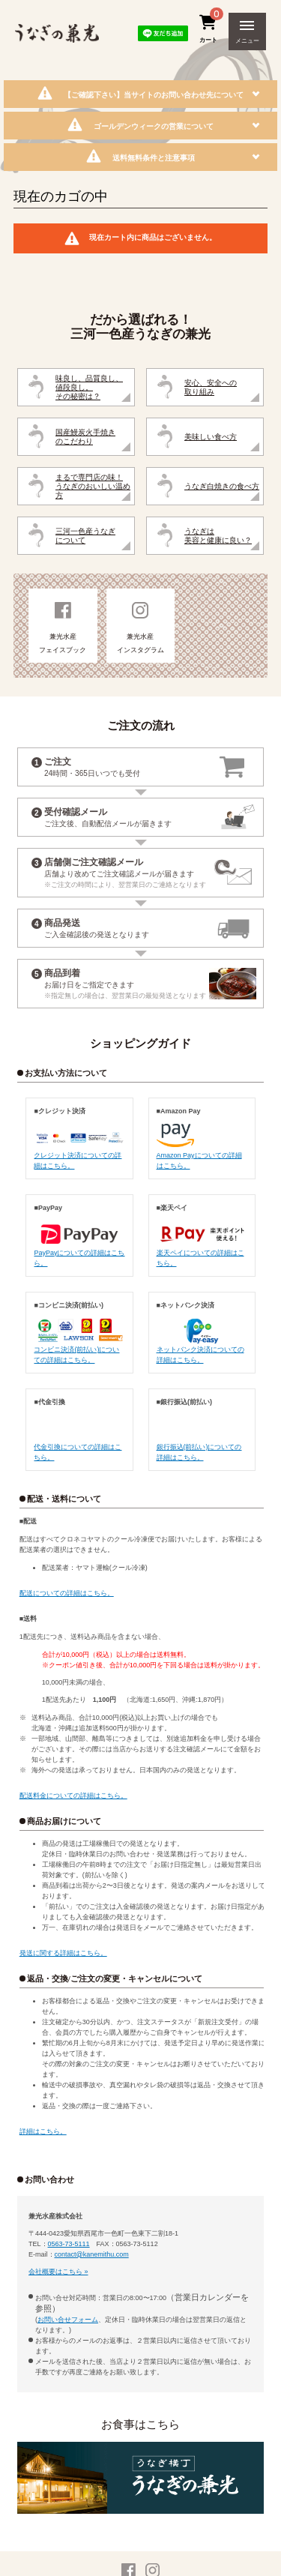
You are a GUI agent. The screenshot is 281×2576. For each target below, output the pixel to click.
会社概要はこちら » (58, 2271)
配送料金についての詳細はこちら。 (73, 1795)
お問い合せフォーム (67, 2319)
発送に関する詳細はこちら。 (63, 1953)
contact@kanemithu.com (92, 2254)
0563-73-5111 (69, 2244)
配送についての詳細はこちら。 (66, 1593)
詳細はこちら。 (43, 2131)
